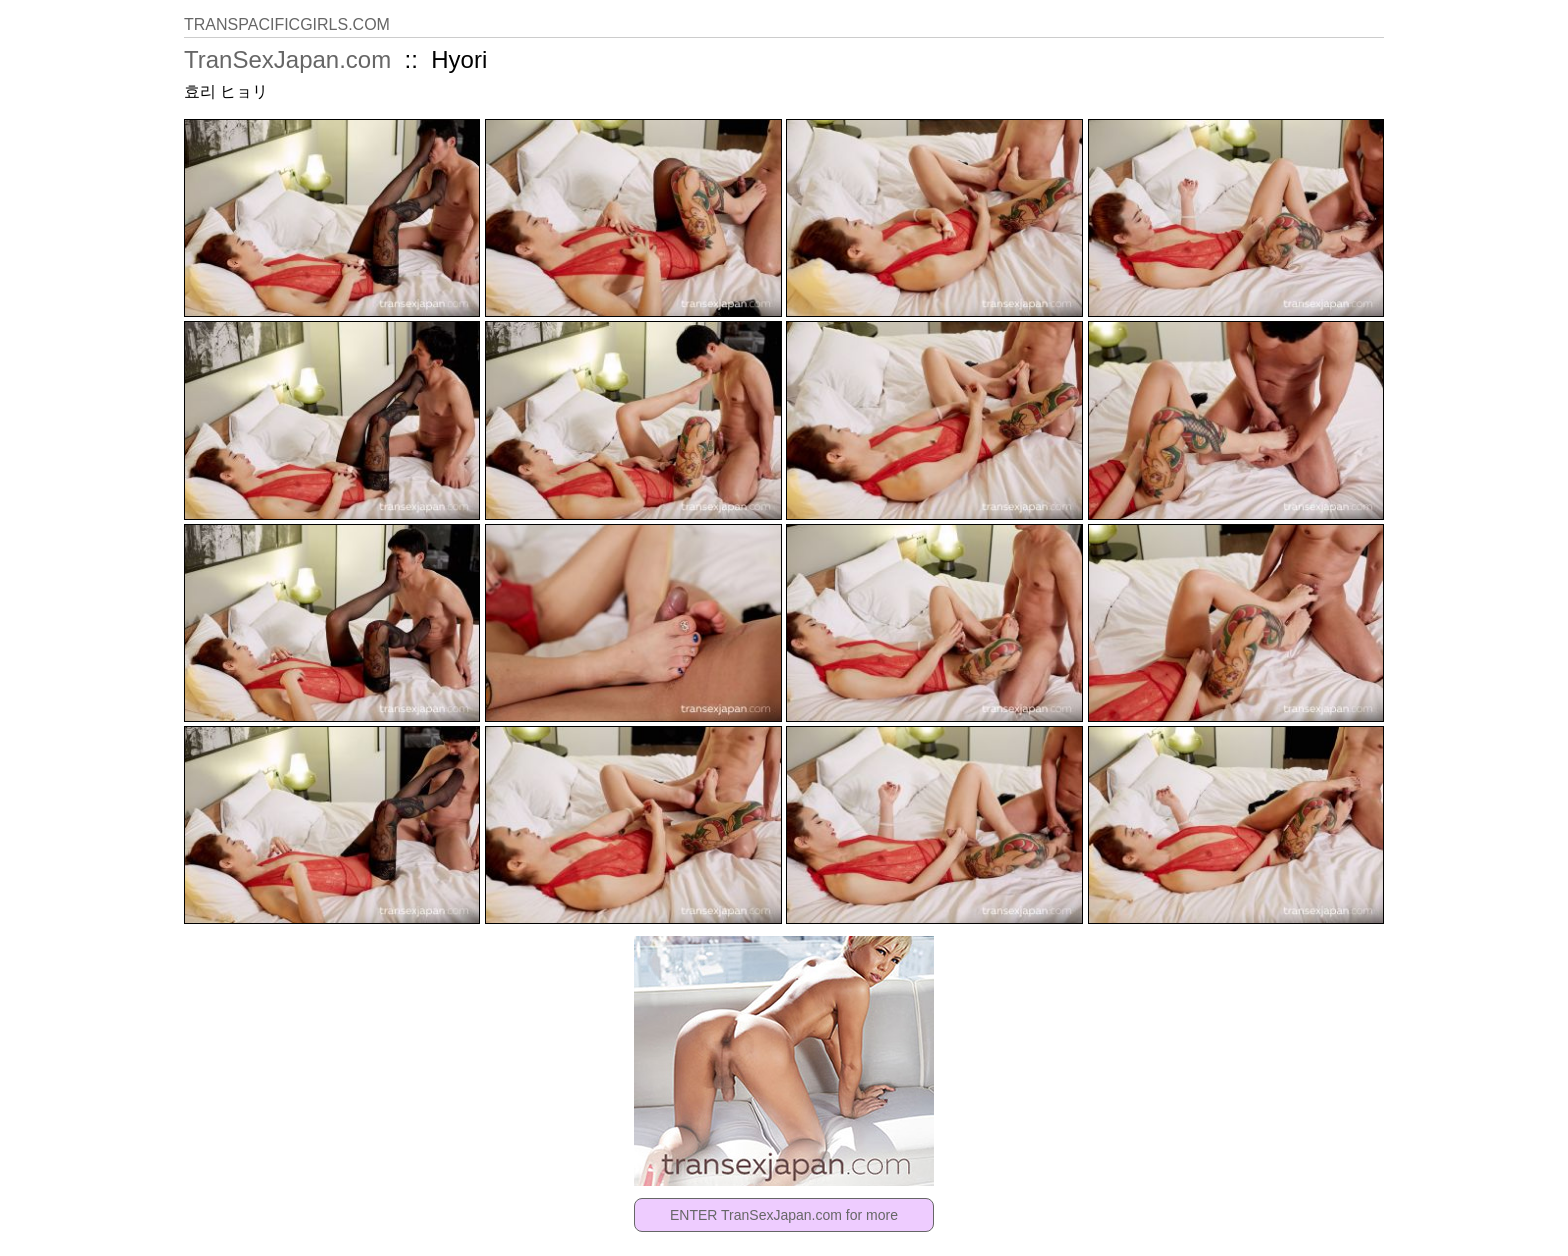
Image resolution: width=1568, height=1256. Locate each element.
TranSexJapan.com (287, 59)
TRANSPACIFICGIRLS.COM (287, 24)
